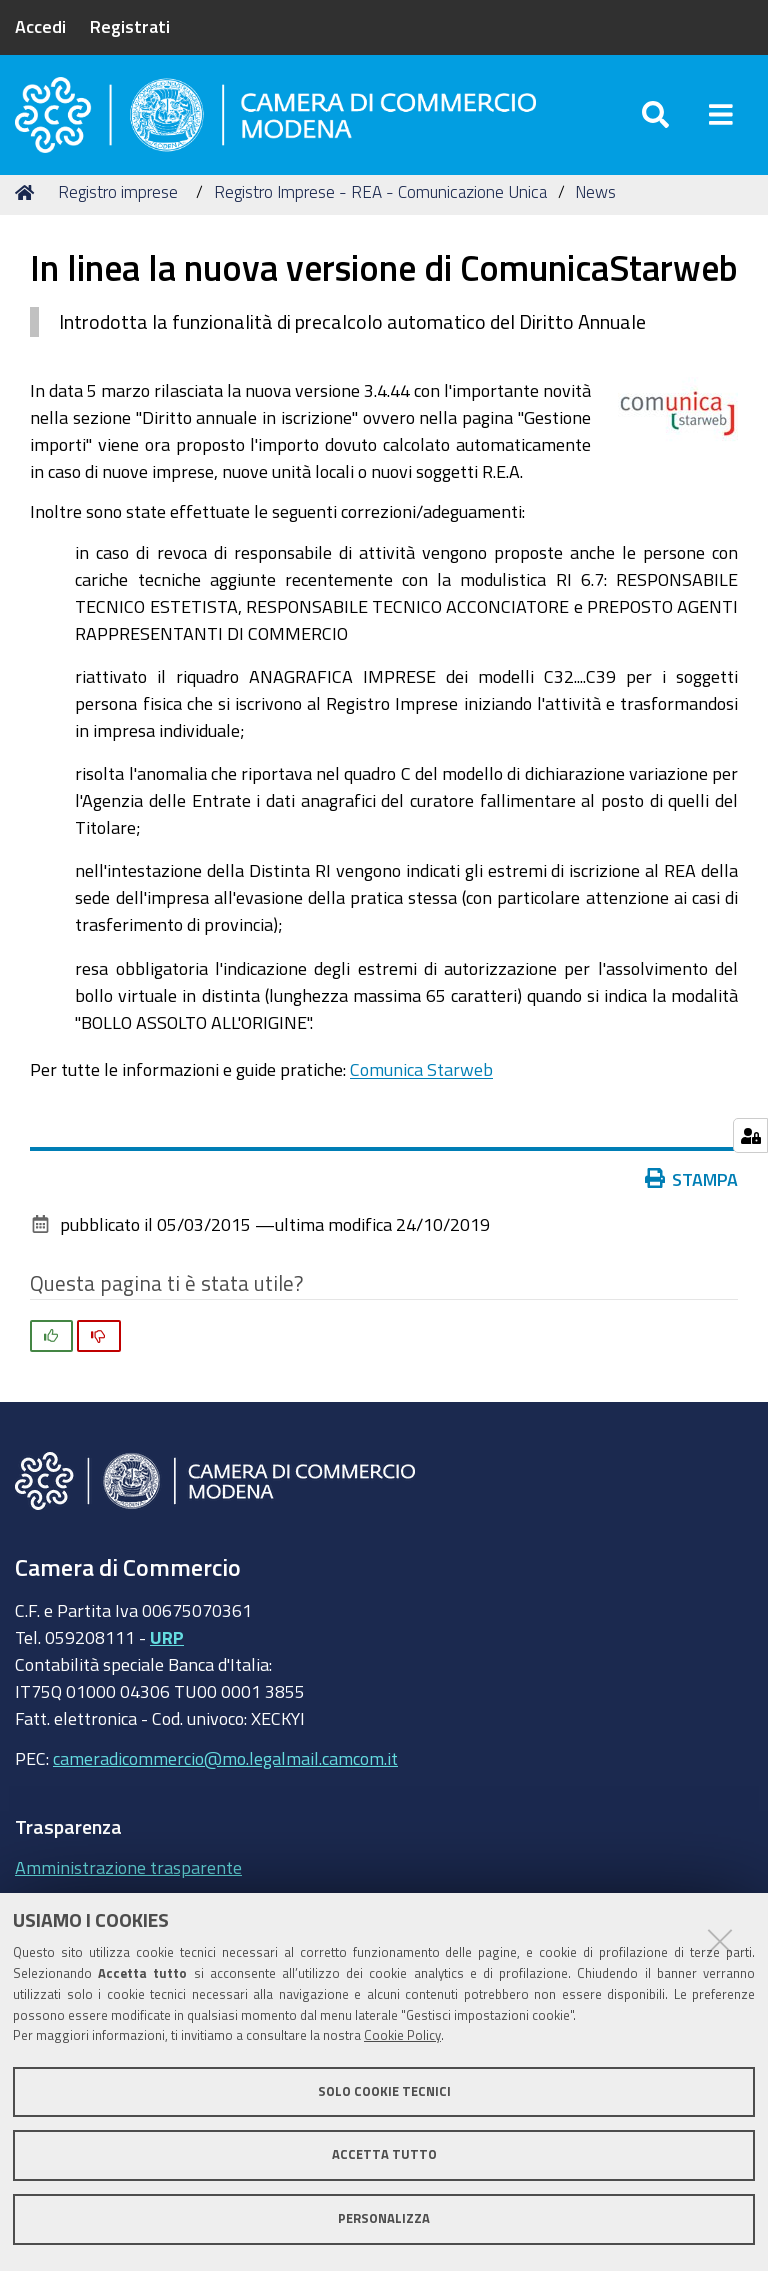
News (595, 202)
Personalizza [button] (384, 2218)
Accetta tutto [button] (384, 2154)
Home (28, 202)
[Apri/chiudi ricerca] (655, 119)
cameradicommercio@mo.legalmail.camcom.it (225, 1769)
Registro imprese (118, 202)
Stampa (692, 1189)
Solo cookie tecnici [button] (384, 2091)
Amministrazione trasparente (128, 1878)
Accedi (40, 26)
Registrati (130, 26)
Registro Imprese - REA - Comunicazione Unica (380, 202)
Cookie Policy (402, 2035)
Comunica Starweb (421, 1080)
